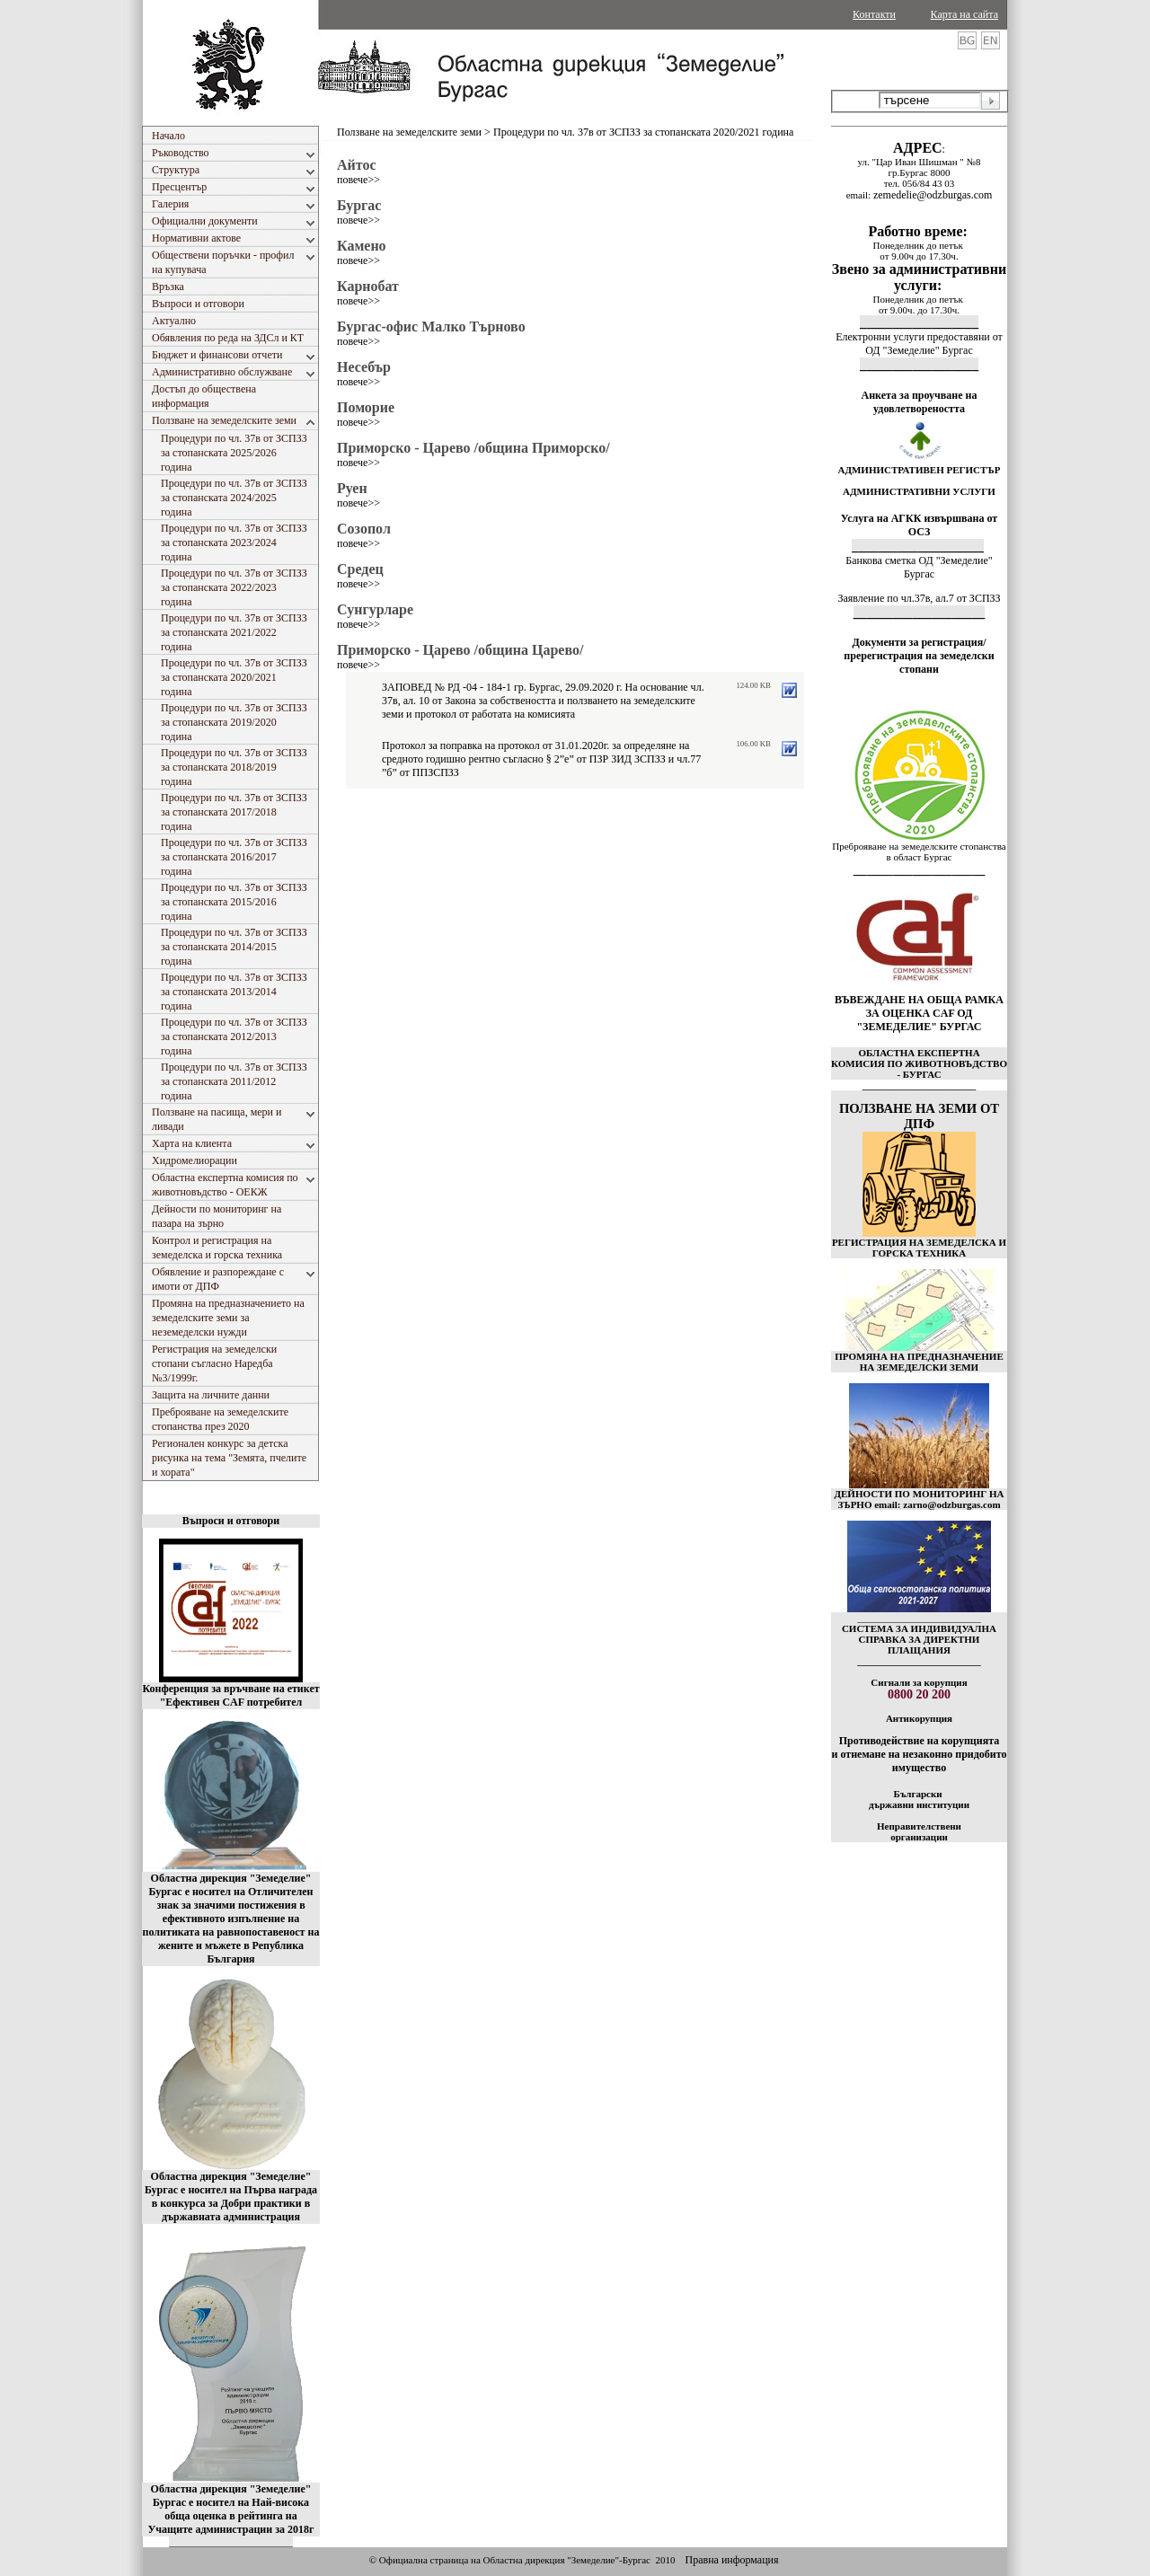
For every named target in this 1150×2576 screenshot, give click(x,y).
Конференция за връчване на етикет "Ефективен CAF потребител (230, 1695)
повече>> (358, 179)
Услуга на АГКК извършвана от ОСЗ (919, 525)
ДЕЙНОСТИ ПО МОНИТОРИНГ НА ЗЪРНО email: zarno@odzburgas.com (919, 1499)
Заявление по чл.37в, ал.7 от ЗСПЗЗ (918, 598)
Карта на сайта (964, 14)
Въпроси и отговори (230, 1520)
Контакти (874, 14)
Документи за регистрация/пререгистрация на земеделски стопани (919, 655)
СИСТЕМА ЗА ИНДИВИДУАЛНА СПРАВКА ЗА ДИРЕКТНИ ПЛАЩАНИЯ (919, 1639)
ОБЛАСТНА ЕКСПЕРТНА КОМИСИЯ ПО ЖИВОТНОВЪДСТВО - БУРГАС (919, 1063)
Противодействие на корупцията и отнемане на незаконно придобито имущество (918, 1754)
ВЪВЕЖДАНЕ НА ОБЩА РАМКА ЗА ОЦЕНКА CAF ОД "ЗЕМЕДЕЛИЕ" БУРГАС (919, 1013)
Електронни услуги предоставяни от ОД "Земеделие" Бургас (919, 344)
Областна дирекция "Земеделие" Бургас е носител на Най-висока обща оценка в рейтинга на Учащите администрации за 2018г (231, 2509)
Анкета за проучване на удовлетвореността (920, 402)
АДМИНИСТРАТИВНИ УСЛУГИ (919, 491)
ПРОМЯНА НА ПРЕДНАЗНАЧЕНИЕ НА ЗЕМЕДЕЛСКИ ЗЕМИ (919, 1361)
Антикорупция (919, 1718)
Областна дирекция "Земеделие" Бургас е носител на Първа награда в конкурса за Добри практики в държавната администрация (231, 2196)
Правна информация (731, 2560)
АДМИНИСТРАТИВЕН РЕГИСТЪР (918, 469)
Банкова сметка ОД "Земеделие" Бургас (918, 567)
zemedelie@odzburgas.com (932, 195)
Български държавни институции (919, 1799)
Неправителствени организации (919, 1831)
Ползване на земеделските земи (409, 132)
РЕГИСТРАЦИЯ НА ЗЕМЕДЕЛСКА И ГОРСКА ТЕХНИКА (919, 1247)
